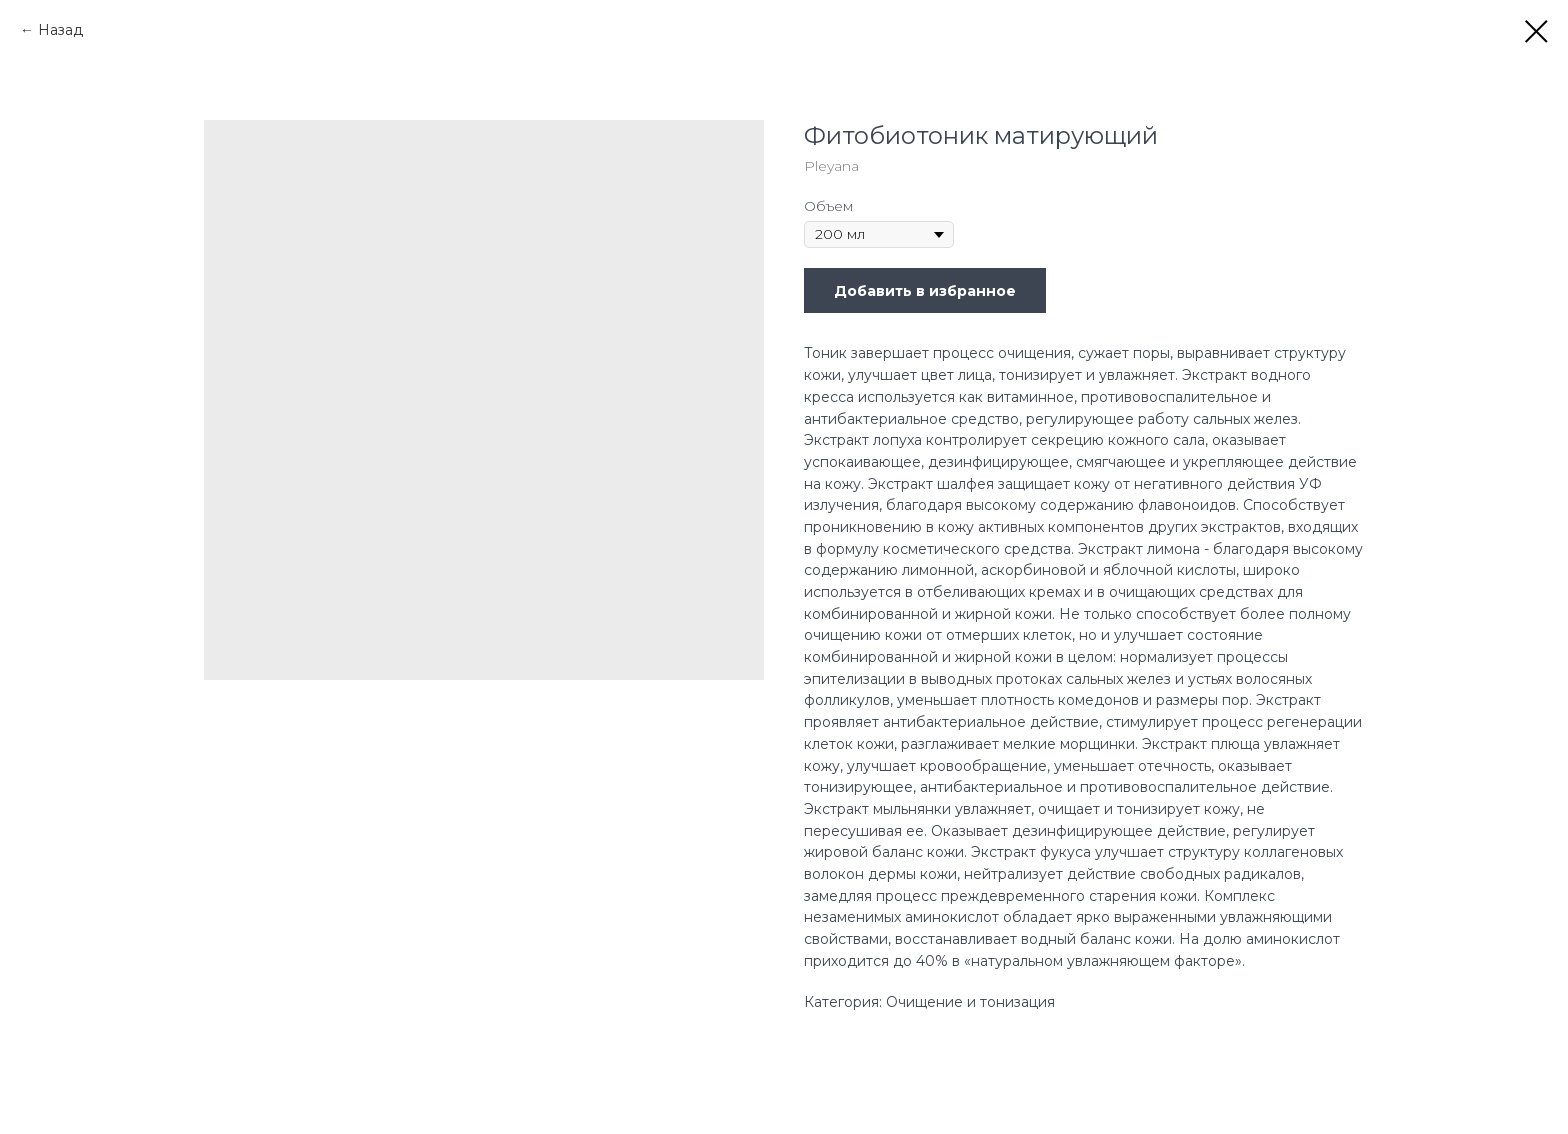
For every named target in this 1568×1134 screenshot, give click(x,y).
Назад (60, 30)
